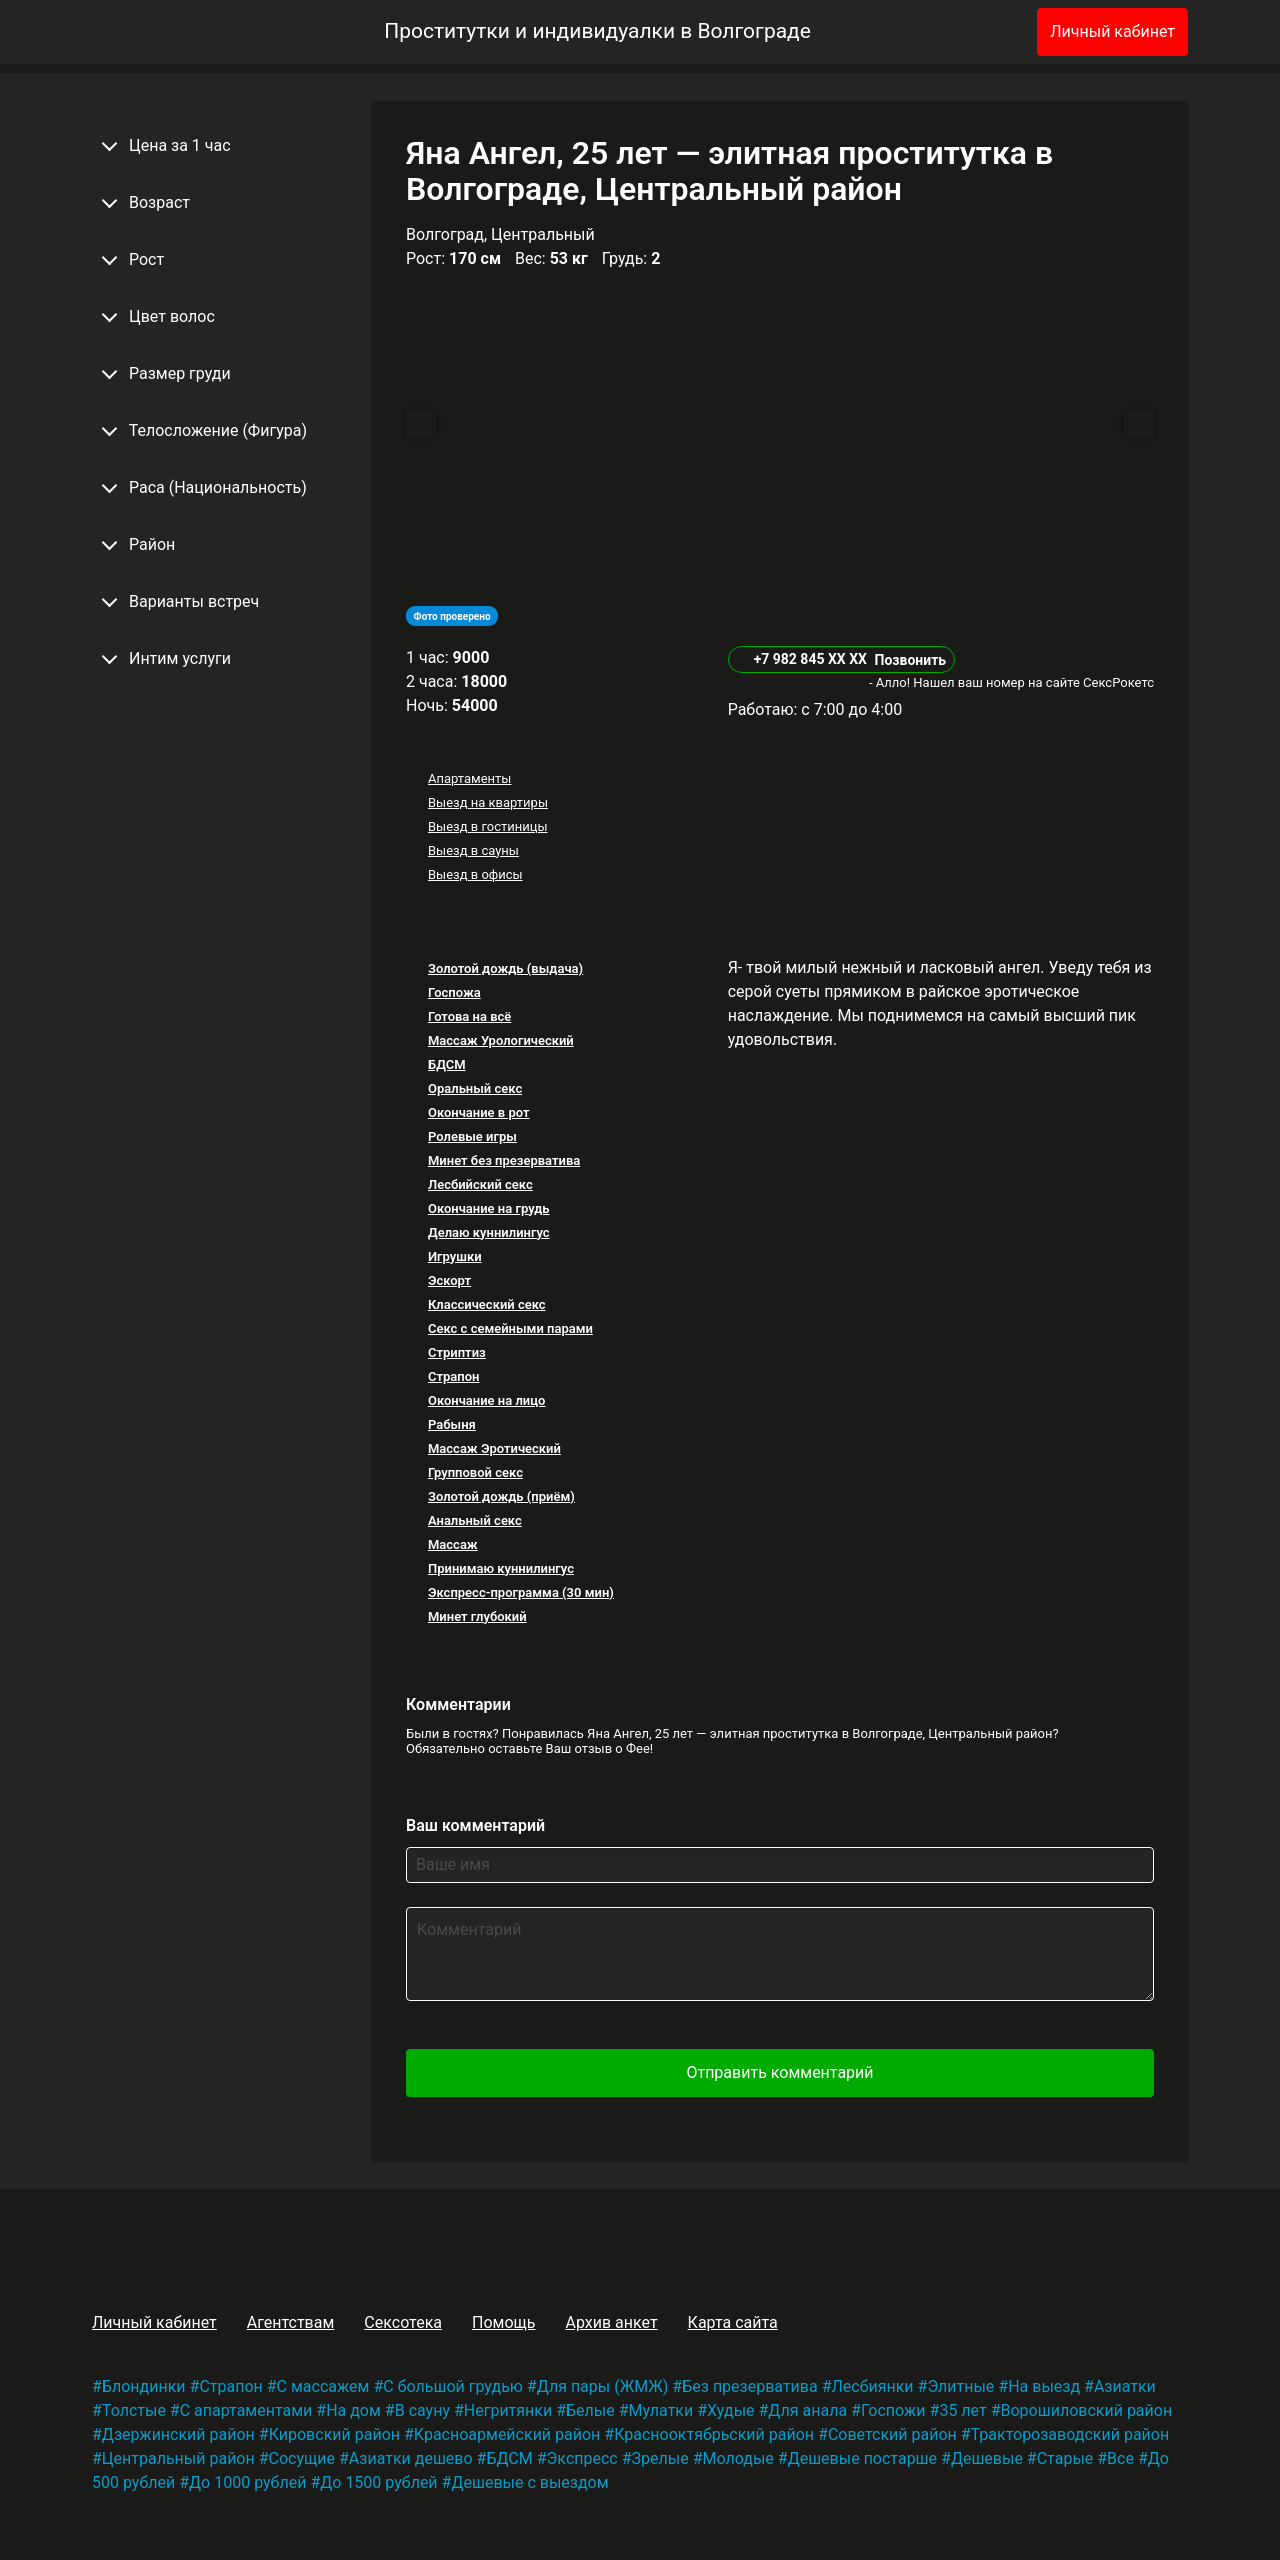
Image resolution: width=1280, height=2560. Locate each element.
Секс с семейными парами (510, 1328)
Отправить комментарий (779, 2072)
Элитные (960, 2386)
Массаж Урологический (501, 1040)
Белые (590, 2410)
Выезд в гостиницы (488, 826)
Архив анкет (611, 2322)
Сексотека (403, 2322)
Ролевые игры (472, 1136)
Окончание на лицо (487, 1400)
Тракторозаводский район (1070, 2434)
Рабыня (452, 1424)
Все (1120, 2458)
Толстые (134, 2410)
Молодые (737, 2458)
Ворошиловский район (1087, 2410)
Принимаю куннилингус (501, 1568)
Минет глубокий (477, 1616)
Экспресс (582, 2458)
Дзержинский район (178, 2434)
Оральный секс (475, 1088)
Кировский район (334, 2434)
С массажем (323, 2386)
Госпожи (893, 2410)
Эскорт (449, 1280)
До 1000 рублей (247, 2482)
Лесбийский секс (480, 1184)
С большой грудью (453, 2386)
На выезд (1044, 2386)
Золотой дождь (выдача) (505, 968)
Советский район (892, 2434)
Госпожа (454, 992)
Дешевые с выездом (529, 2482)
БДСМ (447, 1064)
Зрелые (660, 2458)
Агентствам (291, 2322)
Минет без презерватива (504, 1160)
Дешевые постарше (862, 2458)
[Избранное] (989, 32)
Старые (1065, 2458)
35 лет (962, 2410)
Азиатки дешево (411, 2458)
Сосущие (302, 2458)
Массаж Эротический (494, 1448)
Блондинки (144, 2386)
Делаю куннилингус (489, 1232)
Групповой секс (475, 1472)
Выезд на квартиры (488, 802)
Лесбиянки (873, 2386)
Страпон (453, 1376)
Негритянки (508, 2410)
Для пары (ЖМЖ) (603, 2386)
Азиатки (1125, 2386)
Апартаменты (469, 778)
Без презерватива (749, 2386)
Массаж (453, 1544)
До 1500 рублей (378, 2482)
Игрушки (455, 1256)
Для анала (807, 2410)
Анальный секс (475, 1520)
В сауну (422, 2410)
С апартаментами (246, 2410)
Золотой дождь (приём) (501, 1496)
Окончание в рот (479, 1112)
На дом (353, 2410)
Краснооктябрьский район (714, 2434)
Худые (730, 2410)
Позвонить (910, 660)
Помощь (503, 2322)
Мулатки (661, 2410)
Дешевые (987, 2458)
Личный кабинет (1112, 31)
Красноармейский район (507, 2434)
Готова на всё (469, 1016)
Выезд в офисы (475, 874)
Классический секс (487, 1304)
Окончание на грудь (489, 1208)
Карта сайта (733, 2322)
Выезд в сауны (473, 850)
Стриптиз (457, 1352)
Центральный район (178, 2458)
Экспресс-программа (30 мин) (521, 1592)
